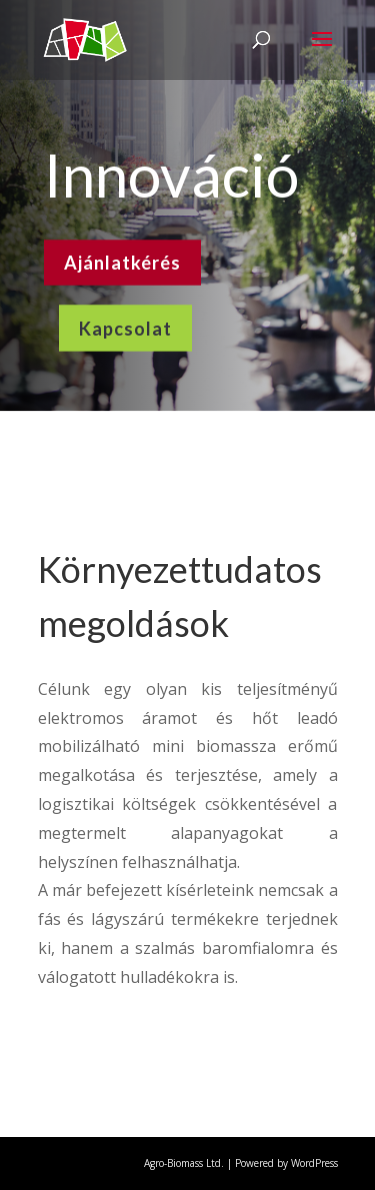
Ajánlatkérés (122, 260)
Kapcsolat (125, 325)
